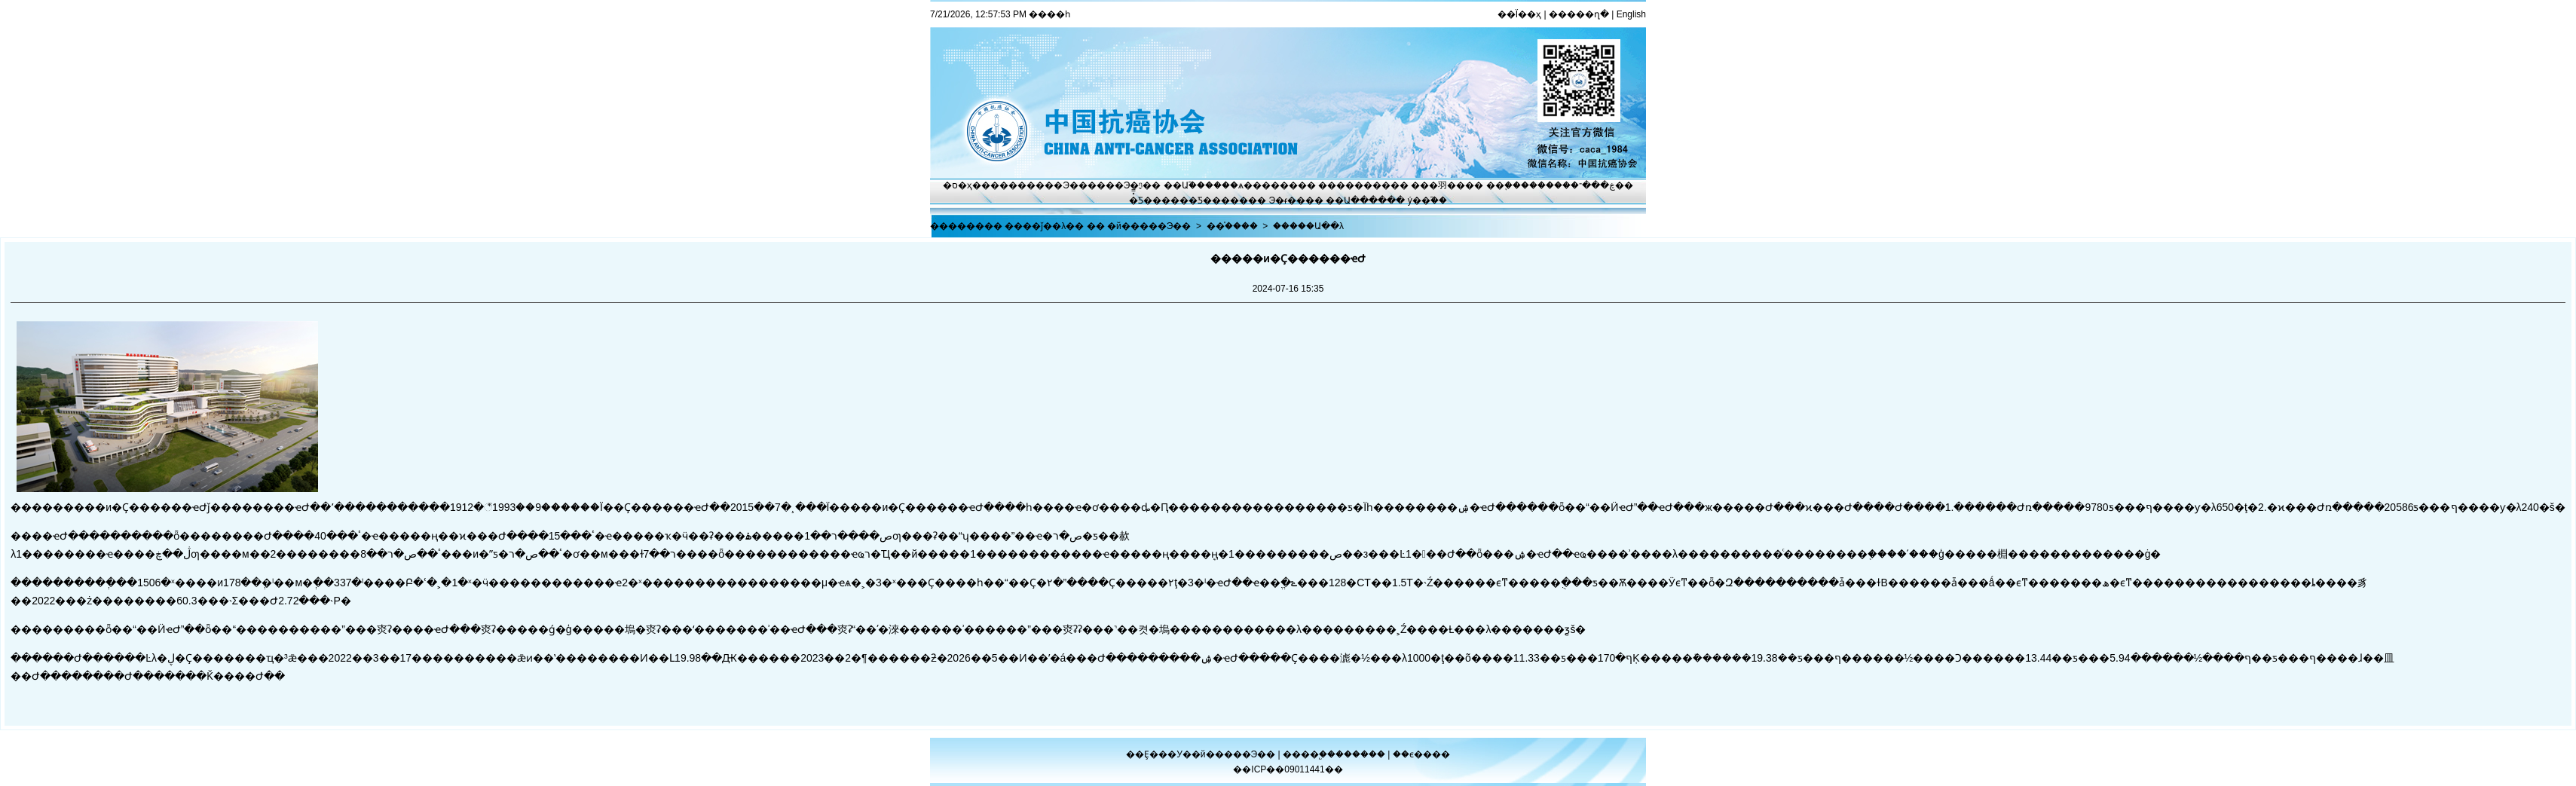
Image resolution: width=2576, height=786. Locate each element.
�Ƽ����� (1218, 200)
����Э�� (1057, 185)
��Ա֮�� (1184, 185)
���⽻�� (1438, 185)
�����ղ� (1579, 14)
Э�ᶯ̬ (1133, 185)
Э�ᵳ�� (1287, 200)
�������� (1354, 185)
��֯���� (1232, 226)
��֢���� (1511, 185)
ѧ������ (1268, 185)
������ (1361, 754)
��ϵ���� (1421, 754)
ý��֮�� (1427, 200)
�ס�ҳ (957, 185)
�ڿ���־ (1593, 185)
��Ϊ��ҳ (1519, 14)
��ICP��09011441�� (1287, 769)
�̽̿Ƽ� (1140, 200)
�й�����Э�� (1149, 226)
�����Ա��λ (1308, 226)
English (1631, 14)
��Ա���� (1356, 200)
